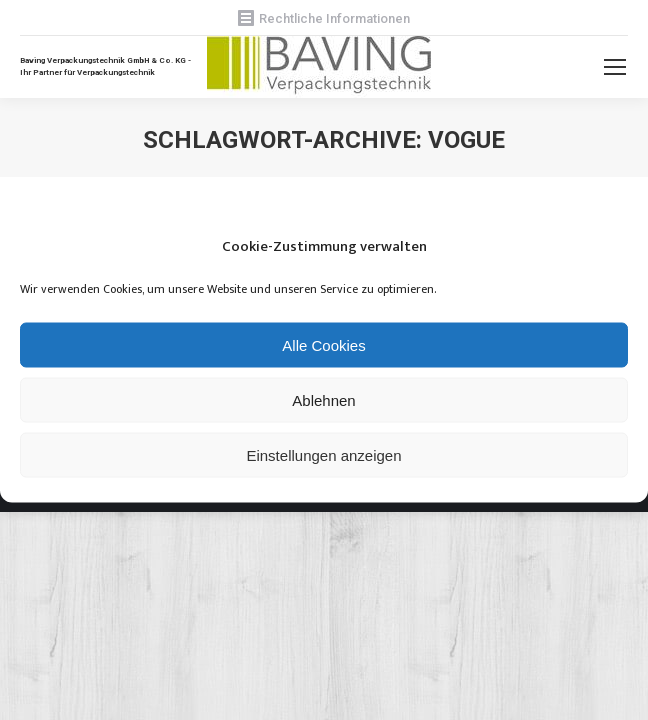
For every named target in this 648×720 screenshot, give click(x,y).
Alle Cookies (323, 344)
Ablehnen (323, 399)
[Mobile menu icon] (615, 67)
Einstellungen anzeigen (323, 454)
